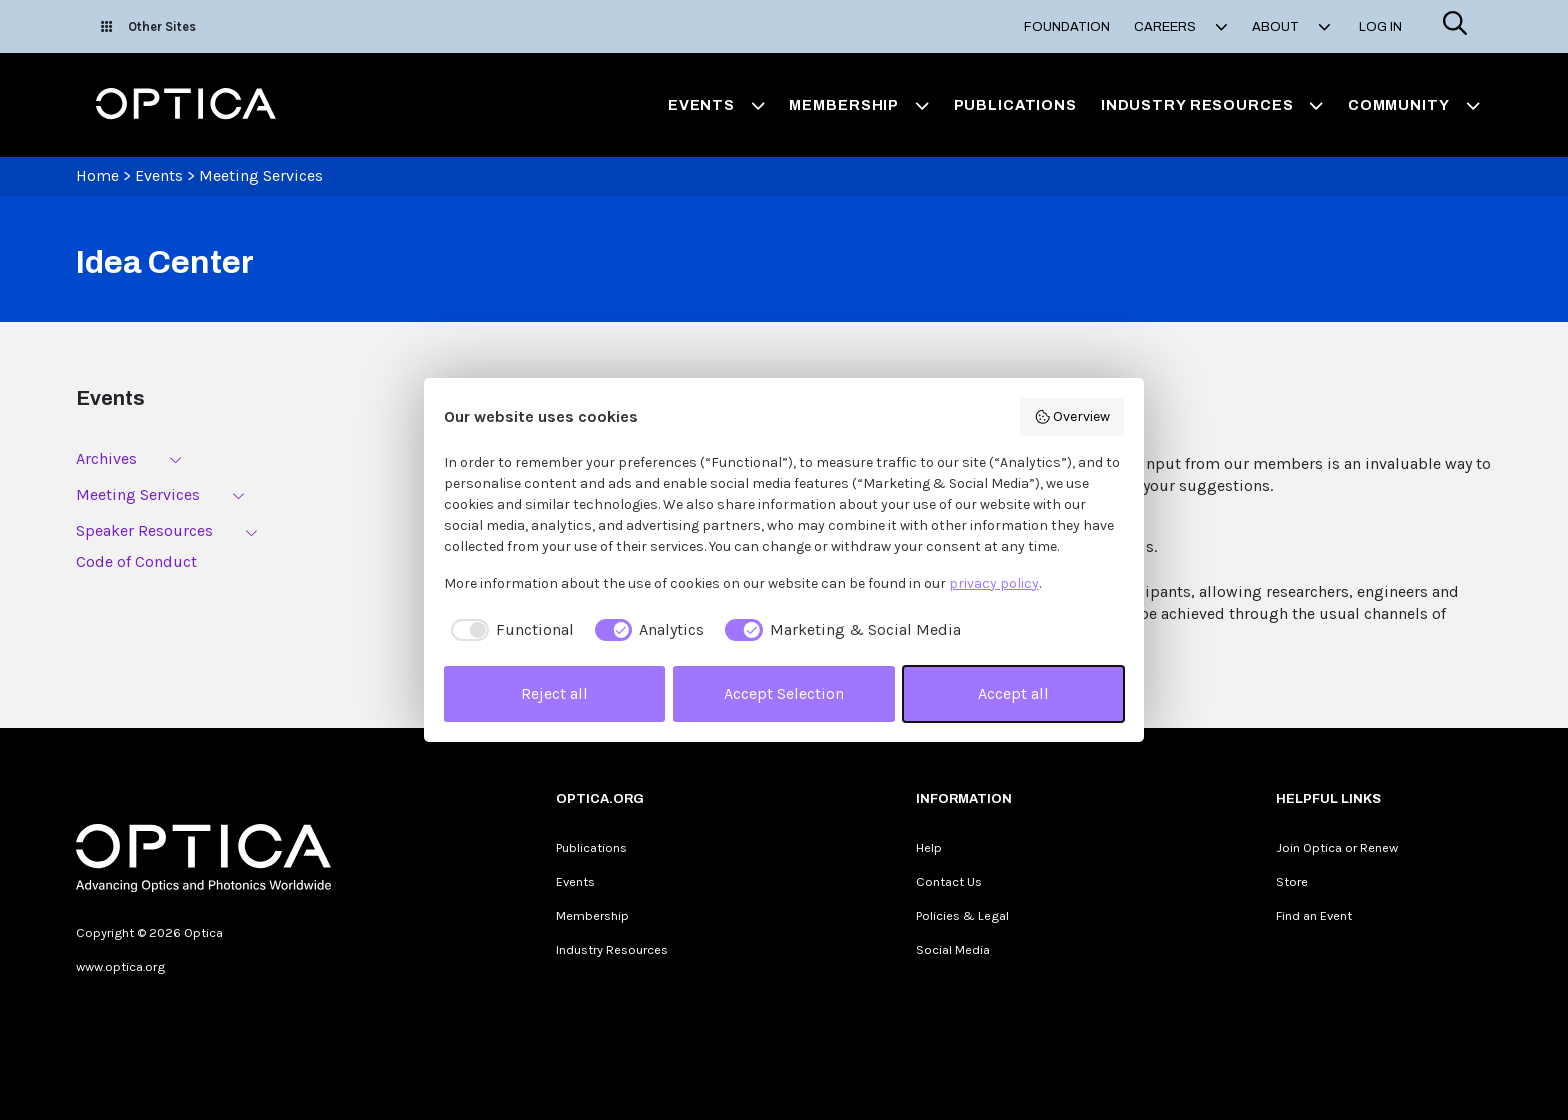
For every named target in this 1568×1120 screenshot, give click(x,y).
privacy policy (994, 583)
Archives (106, 458)
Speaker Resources (144, 530)
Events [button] (717, 105)
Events (159, 175)
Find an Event (1314, 915)
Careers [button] (1181, 27)
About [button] (1291, 27)
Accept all (1013, 693)
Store (1292, 881)
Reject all (554, 693)
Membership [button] (859, 105)
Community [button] (1414, 105)
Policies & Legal (962, 915)
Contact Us (949, 881)
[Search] (1455, 26)
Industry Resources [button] (1212, 105)
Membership (592, 915)
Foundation (1067, 27)
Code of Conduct (136, 561)
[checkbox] (509, 630)
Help (929, 847)
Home (97, 175)
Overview (1072, 417)
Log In (1380, 27)
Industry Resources (612, 949)
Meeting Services (261, 175)
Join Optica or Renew (1337, 847)
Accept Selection (784, 693)
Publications (1015, 105)
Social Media (953, 949)
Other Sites (148, 26)
